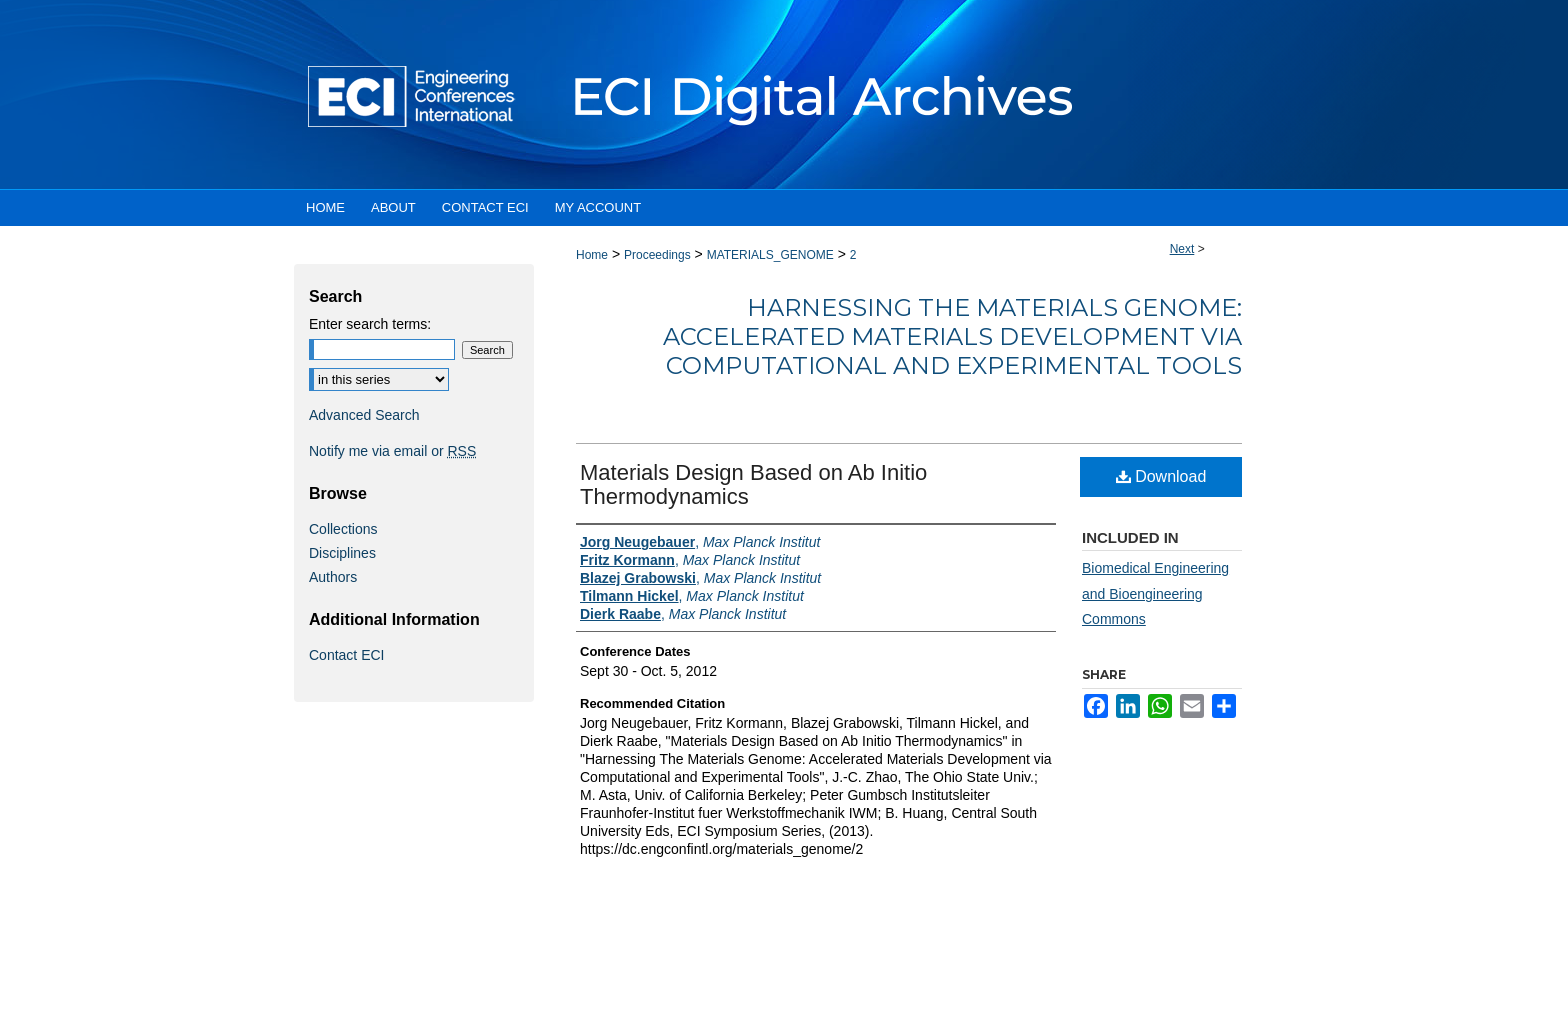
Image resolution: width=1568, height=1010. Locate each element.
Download (1161, 476)
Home (592, 255)
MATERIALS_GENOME (770, 255)
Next (1182, 249)
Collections (343, 529)
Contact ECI (346, 655)
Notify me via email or (392, 451)
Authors (333, 577)
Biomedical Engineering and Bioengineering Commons (1155, 593)
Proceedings (657, 255)
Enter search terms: (370, 324)
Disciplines (342, 553)
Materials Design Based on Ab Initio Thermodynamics (753, 484)
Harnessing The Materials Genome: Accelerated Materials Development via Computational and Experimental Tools (952, 336)
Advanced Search (364, 415)
